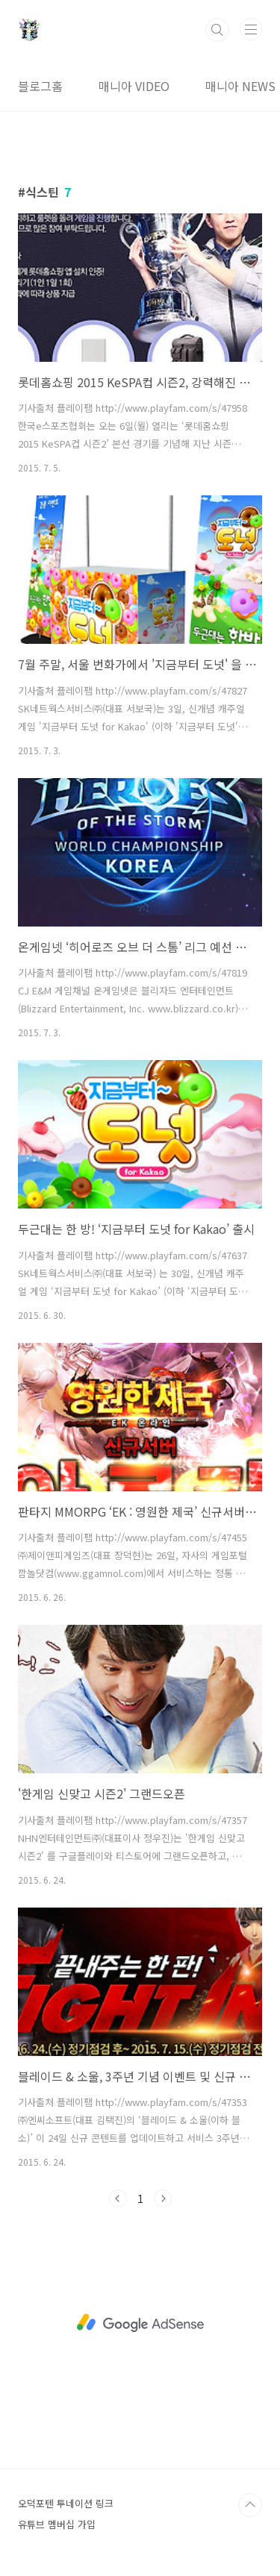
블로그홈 (40, 86)
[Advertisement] (140, 2323)
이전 (118, 2198)
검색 (217, 30)
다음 (163, 2198)
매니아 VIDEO (134, 86)
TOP (250, 2505)
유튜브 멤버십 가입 (57, 2524)
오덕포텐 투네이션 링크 (65, 2503)
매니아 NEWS (240, 86)
